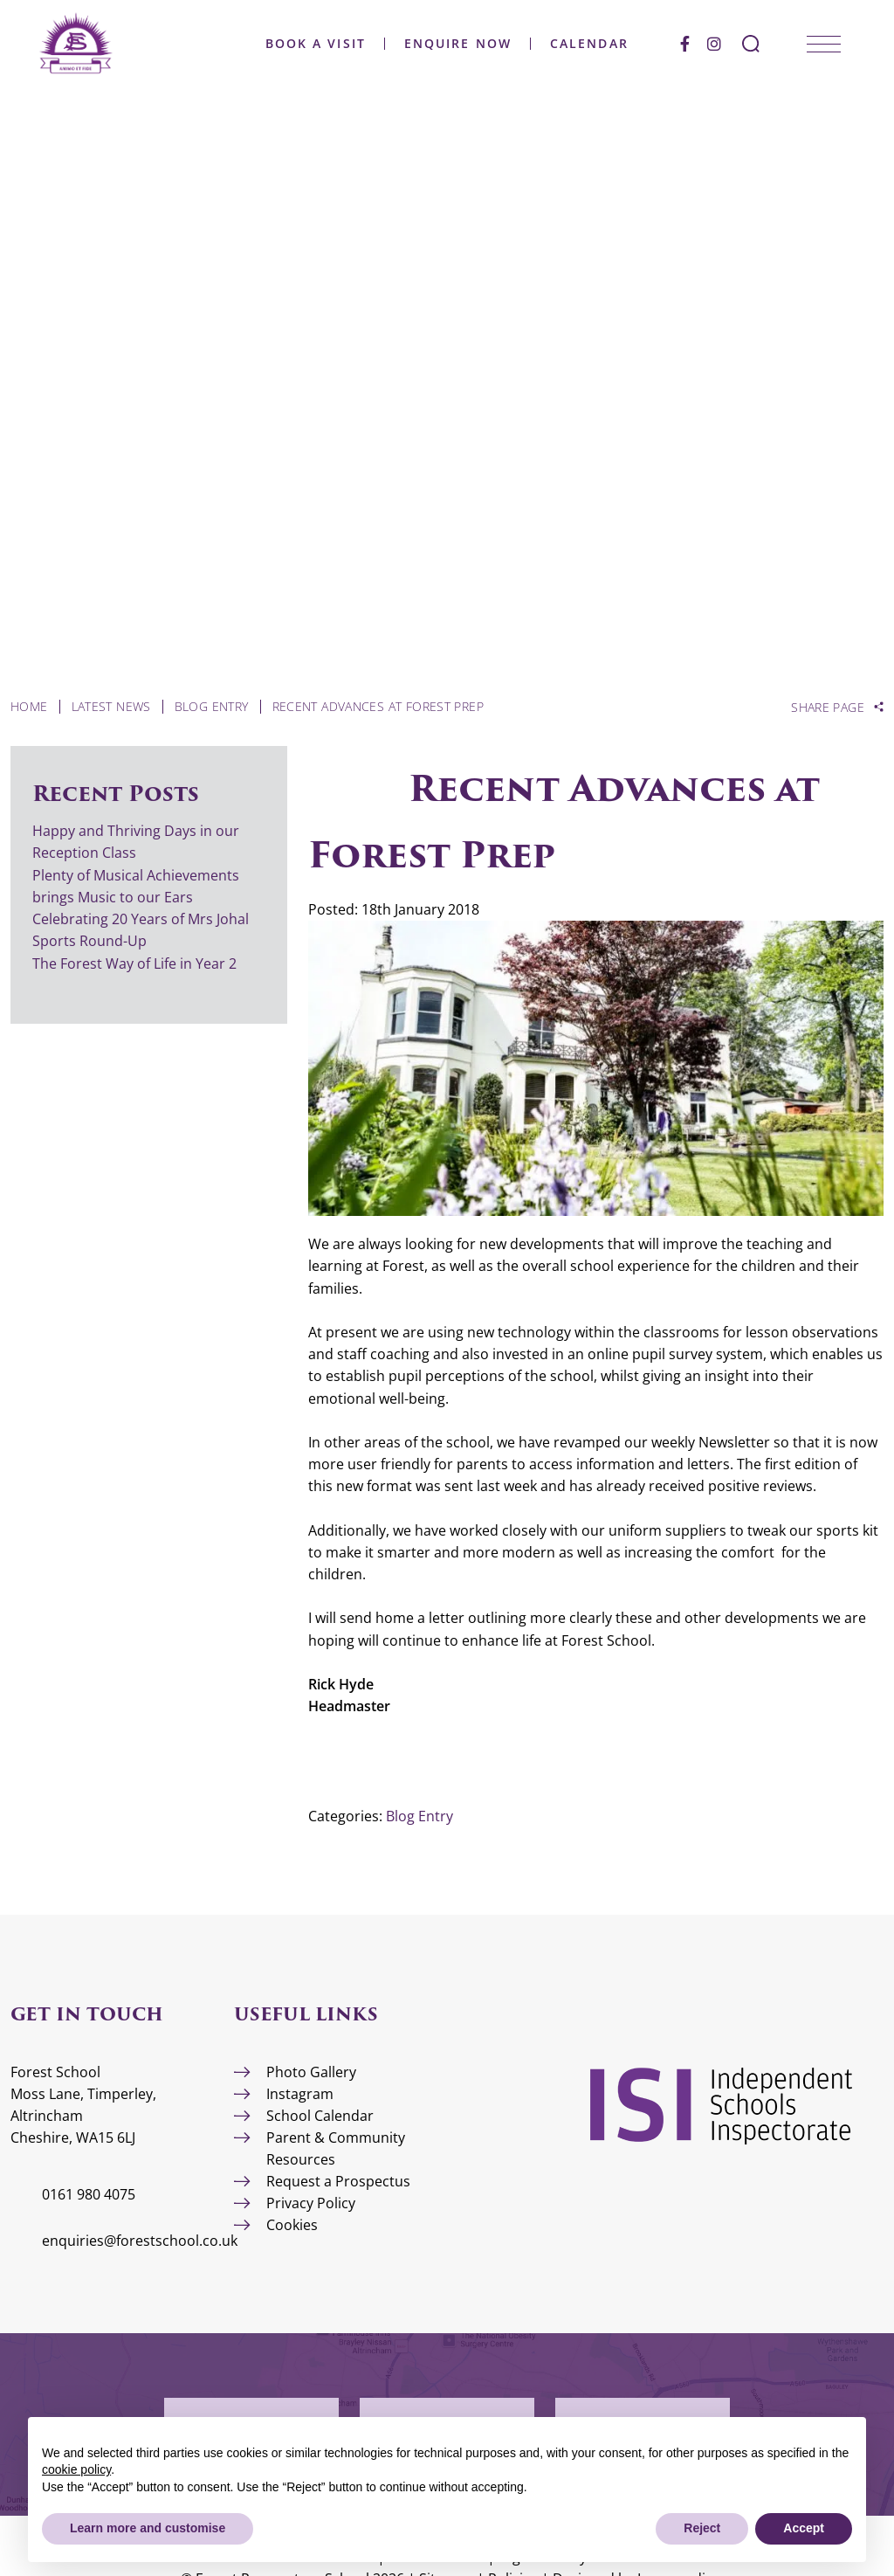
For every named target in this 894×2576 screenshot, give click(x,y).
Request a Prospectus (338, 2181)
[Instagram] (740, 32)
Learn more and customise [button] (147, 2528)
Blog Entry (419, 1816)
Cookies (292, 2224)
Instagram (300, 2093)
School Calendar (320, 2115)
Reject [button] (702, 2528)
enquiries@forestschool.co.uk (139, 2240)
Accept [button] (803, 2528)
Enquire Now (484, 33)
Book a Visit (342, 33)
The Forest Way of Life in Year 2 (136, 963)
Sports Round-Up (89, 940)
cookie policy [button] (76, 2469)
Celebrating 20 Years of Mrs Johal (140, 919)
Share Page (827, 708)
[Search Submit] (777, 32)
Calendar (615, 33)
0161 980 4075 (88, 2194)
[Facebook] (711, 32)
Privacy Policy (310, 2203)
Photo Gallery (311, 2072)
